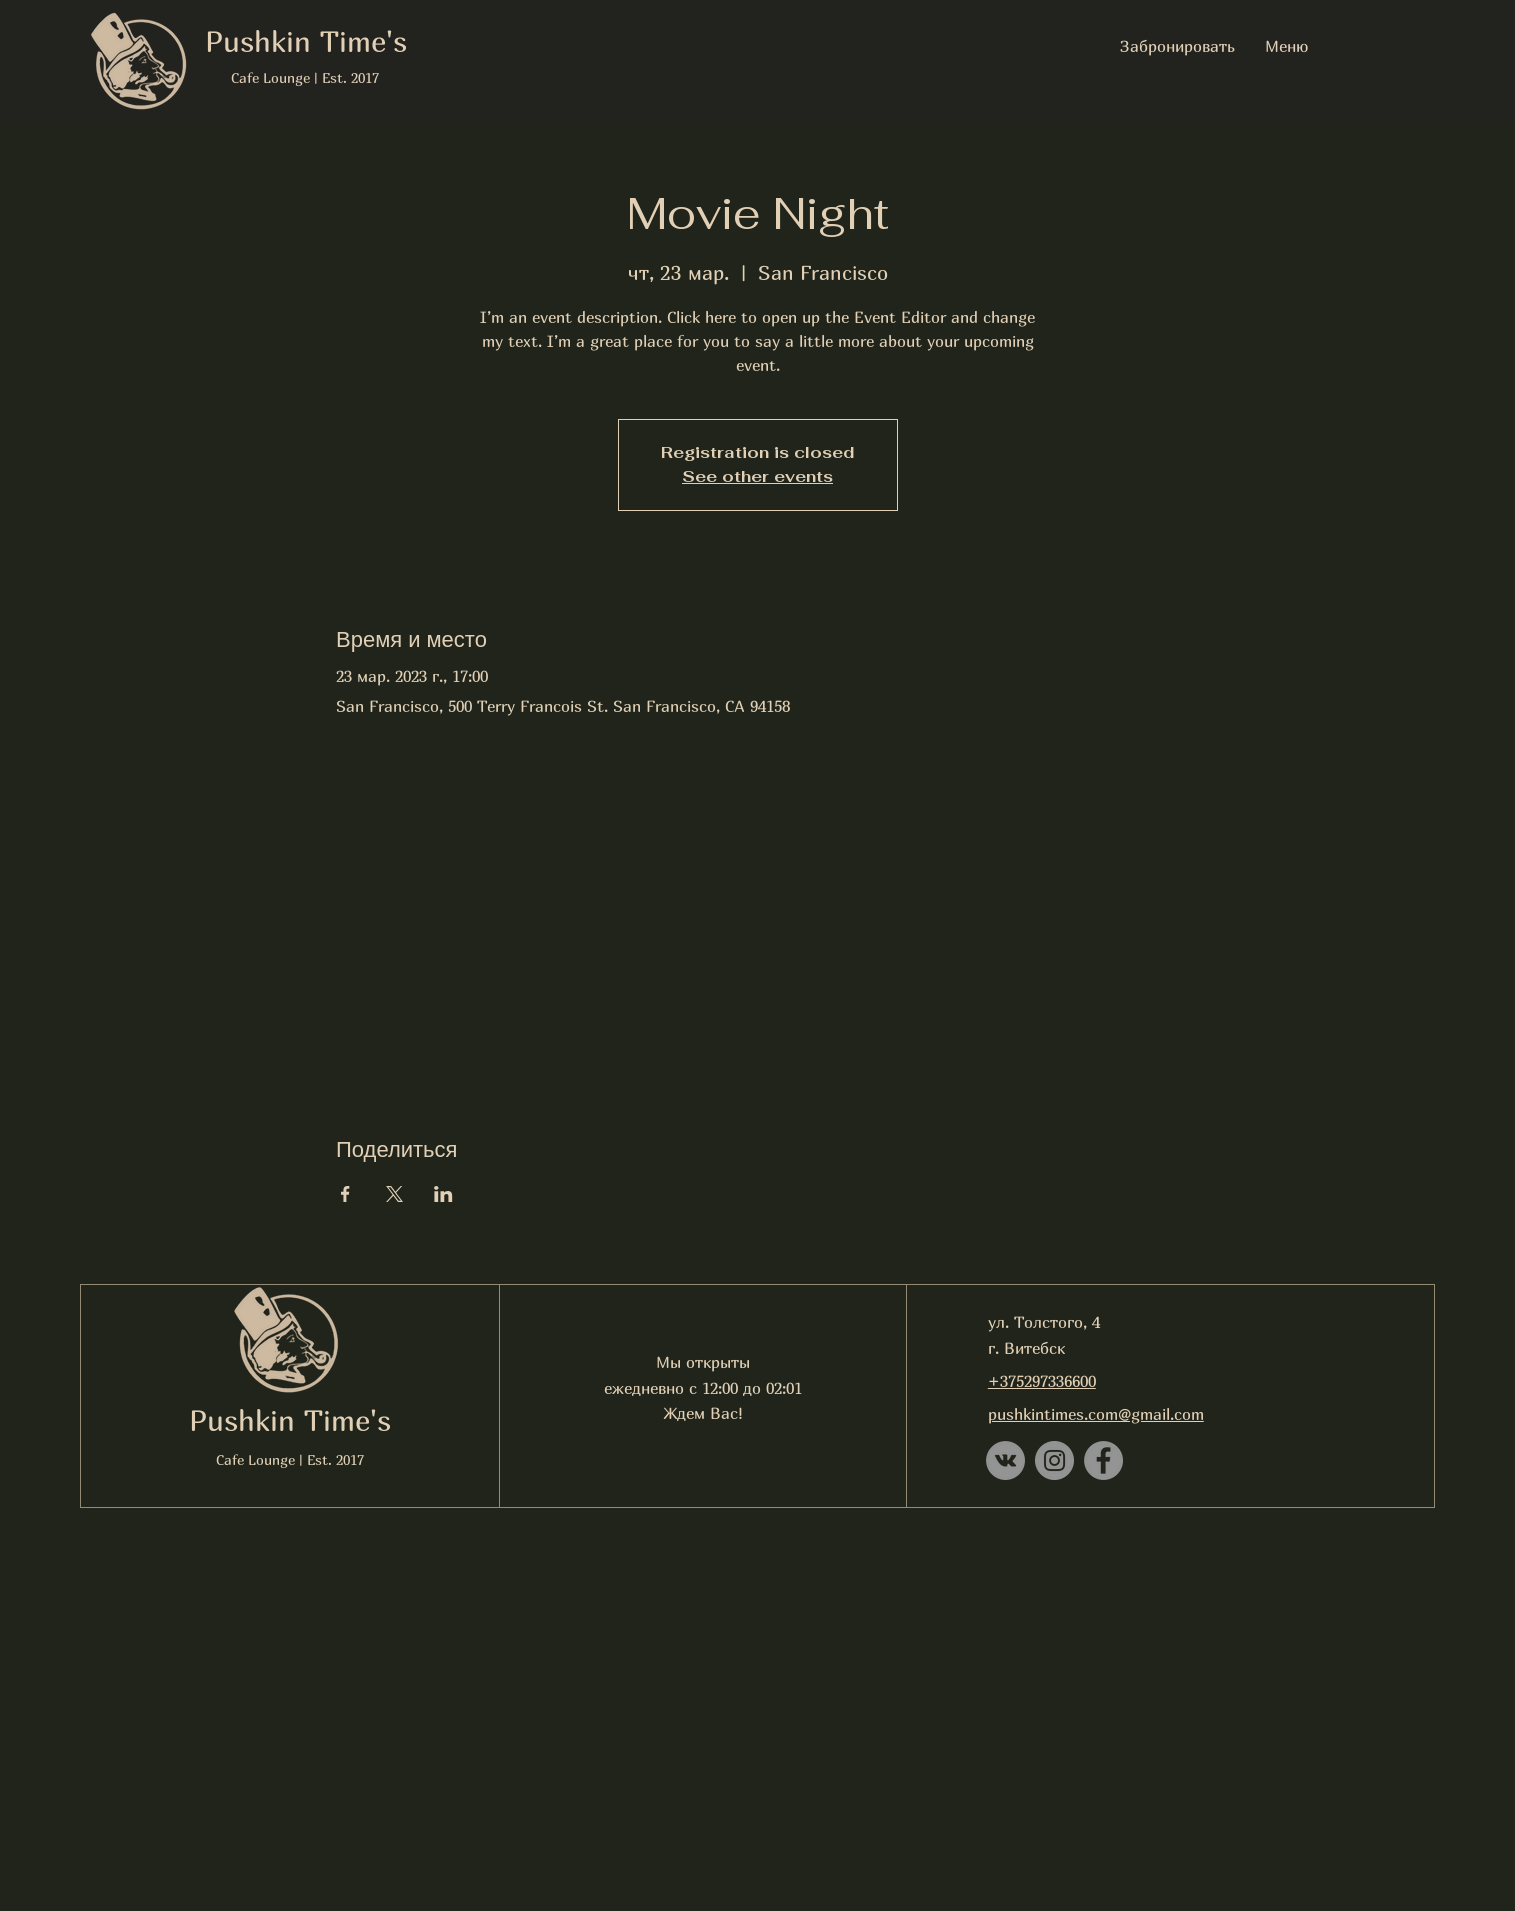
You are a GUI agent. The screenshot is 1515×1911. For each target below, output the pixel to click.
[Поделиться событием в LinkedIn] (443, 1194)
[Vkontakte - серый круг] (1005, 1460)
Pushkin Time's (290, 1420)
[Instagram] (1054, 1460)
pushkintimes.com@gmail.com (1096, 1414)
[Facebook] (1103, 1460)
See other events (757, 476)
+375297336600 (1042, 1381)
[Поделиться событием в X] (394, 1194)
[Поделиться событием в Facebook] (345, 1194)
